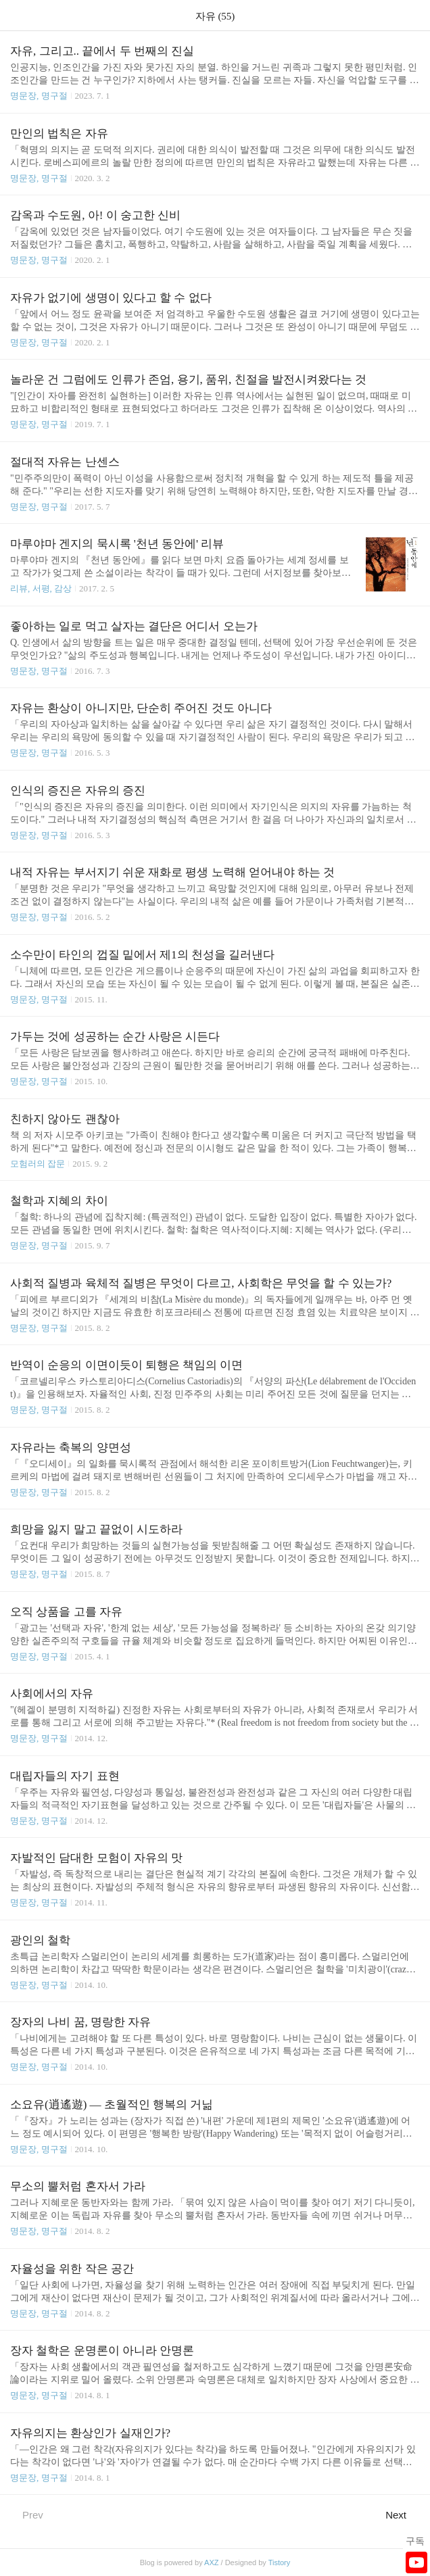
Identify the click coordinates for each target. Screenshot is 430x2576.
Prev (26, 2514)
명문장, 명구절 (39, 96)
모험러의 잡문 (37, 1164)
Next (402, 2514)
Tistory (279, 2562)
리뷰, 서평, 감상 (41, 588)
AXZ (211, 2562)
